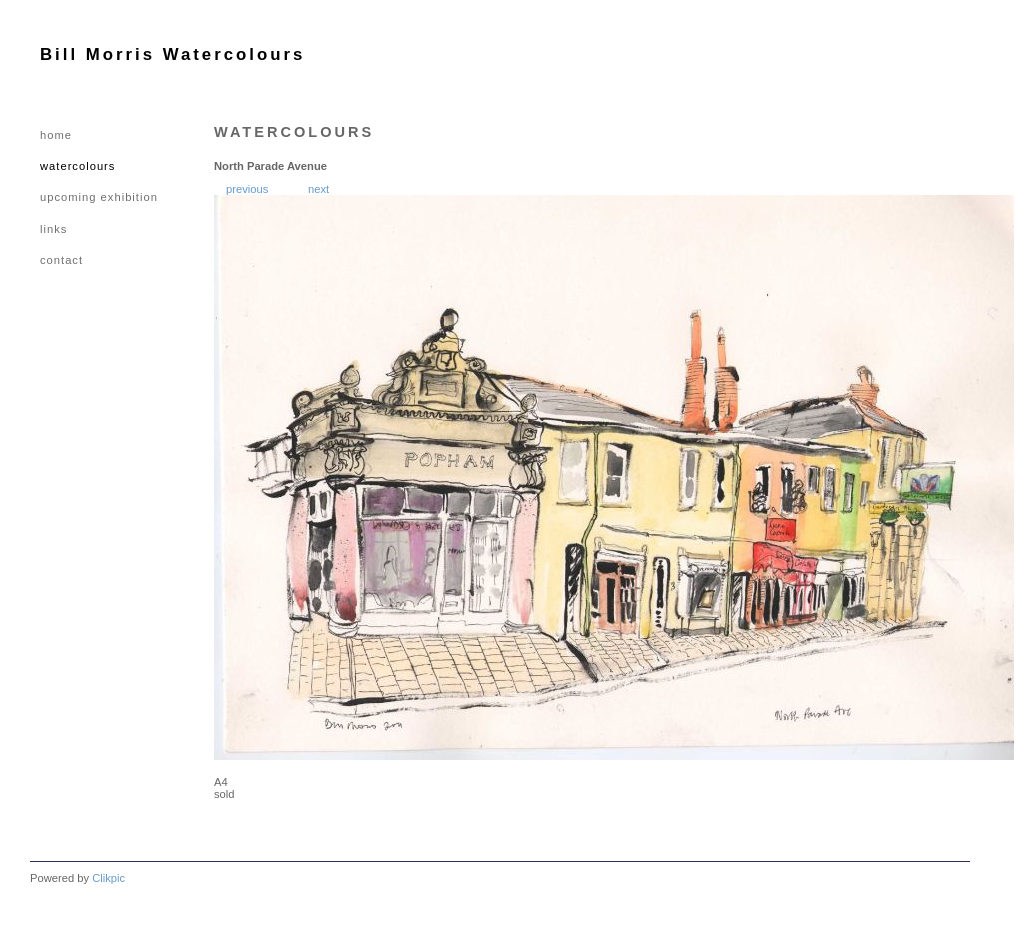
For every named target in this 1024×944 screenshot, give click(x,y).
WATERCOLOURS (77, 166)
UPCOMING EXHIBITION (99, 197)
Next (318, 189)
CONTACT (61, 260)
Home (56, 135)
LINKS (53, 229)
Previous (247, 189)
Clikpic (108, 878)
